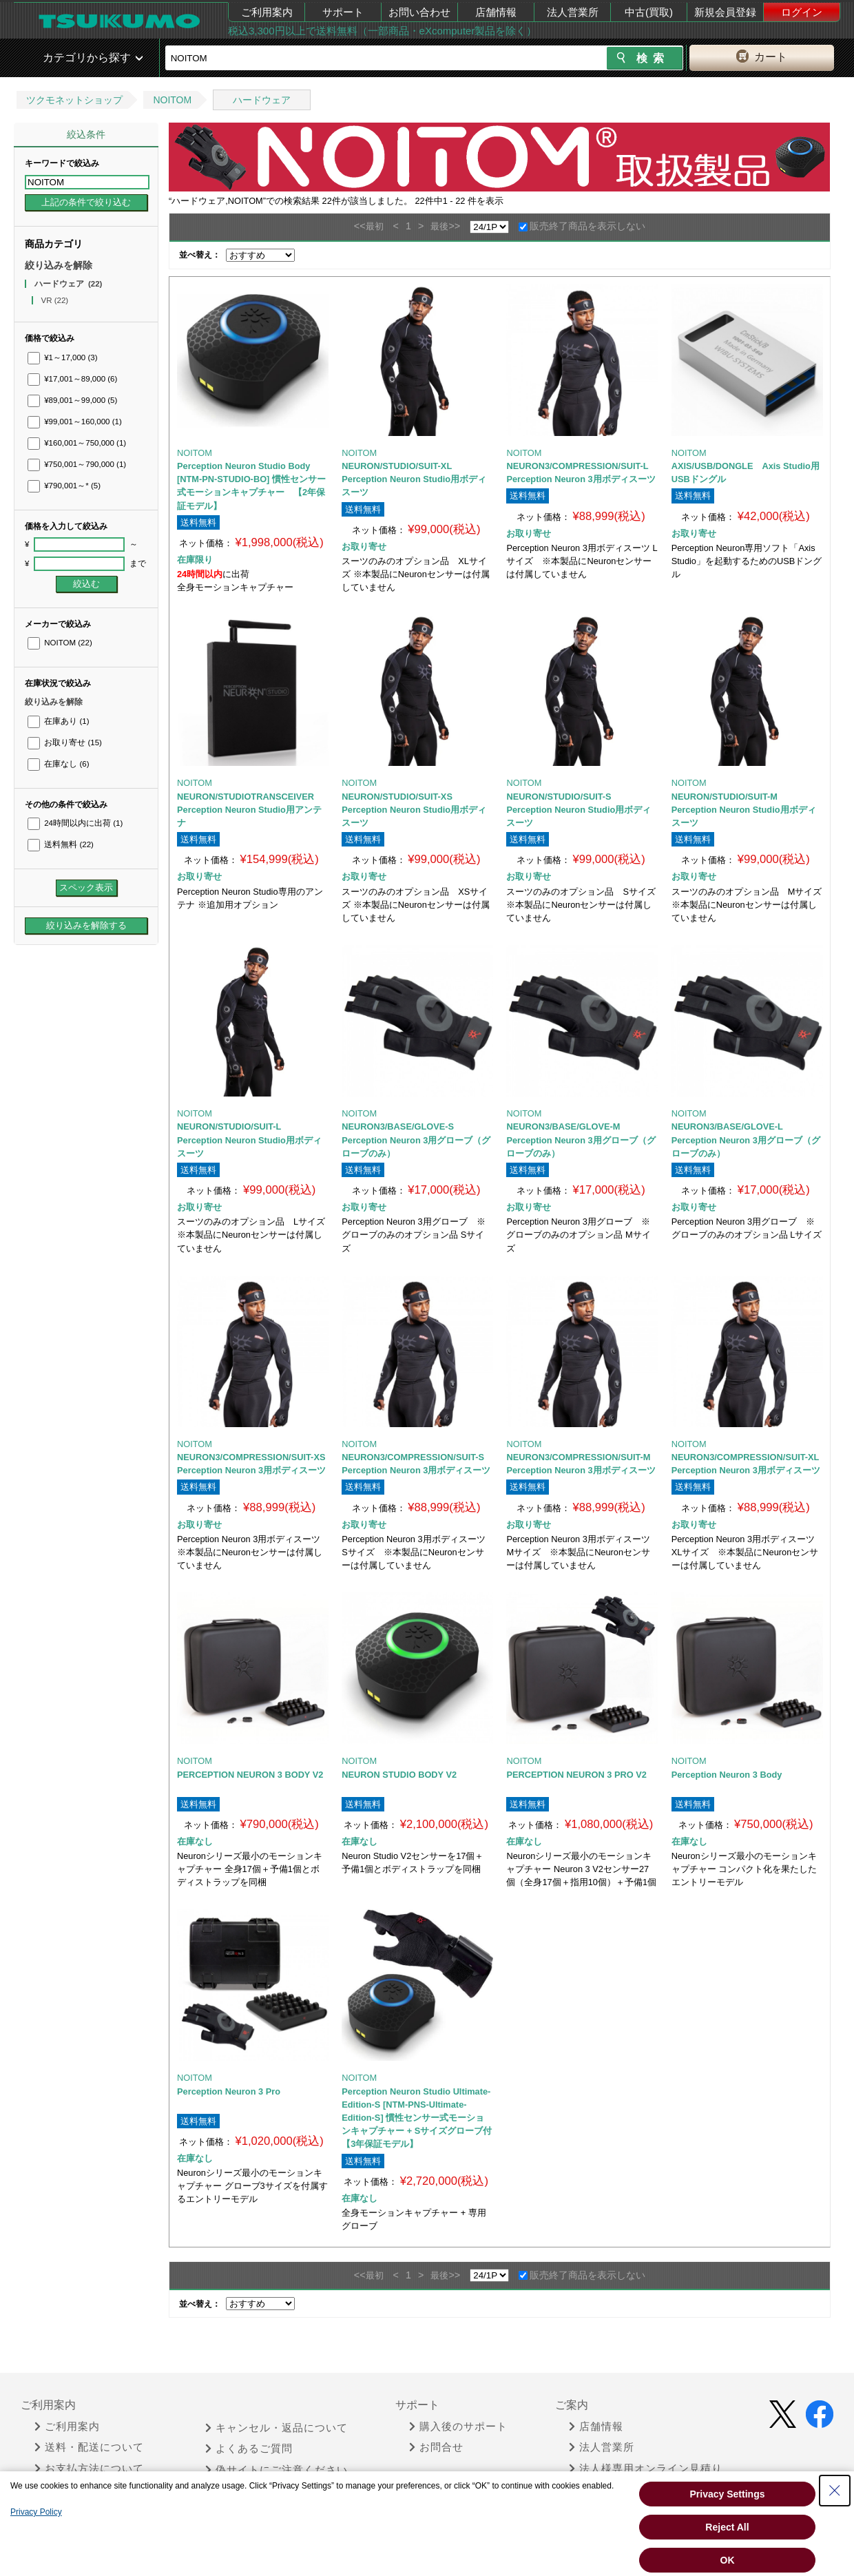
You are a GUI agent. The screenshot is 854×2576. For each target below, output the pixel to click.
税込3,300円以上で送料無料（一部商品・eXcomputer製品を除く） (382, 31)
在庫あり (58, 721)
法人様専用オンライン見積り (645, 2468)
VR (55, 300)
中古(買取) (649, 12)
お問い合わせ (419, 12)
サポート (343, 12)
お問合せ (436, 2447)
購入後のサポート (458, 2426)
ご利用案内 (267, 12)
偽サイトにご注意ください (276, 2469)
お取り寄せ (65, 742)
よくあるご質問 (249, 2448)
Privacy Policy (36, 2512)
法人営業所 (572, 12)
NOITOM (172, 99)
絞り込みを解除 (58, 265)
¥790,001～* (64, 485)
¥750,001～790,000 (77, 464)
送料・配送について (89, 2447)
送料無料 (61, 844)
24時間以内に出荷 (75, 823)
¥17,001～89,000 (72, 379)
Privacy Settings (727, 2494)
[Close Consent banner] (835, 2490)
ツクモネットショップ (74, 99)
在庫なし (58, 764)
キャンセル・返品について (276, 2427)
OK (727, 2560)
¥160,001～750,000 (77, 443)
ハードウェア (262, 99)
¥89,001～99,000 (72, 400)
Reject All (727, 2527)
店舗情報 (496, 12)
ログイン (801, 12)
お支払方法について (89, 2468)
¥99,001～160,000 (75, 421)
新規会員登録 (725, 12)
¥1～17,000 (63, 357)
